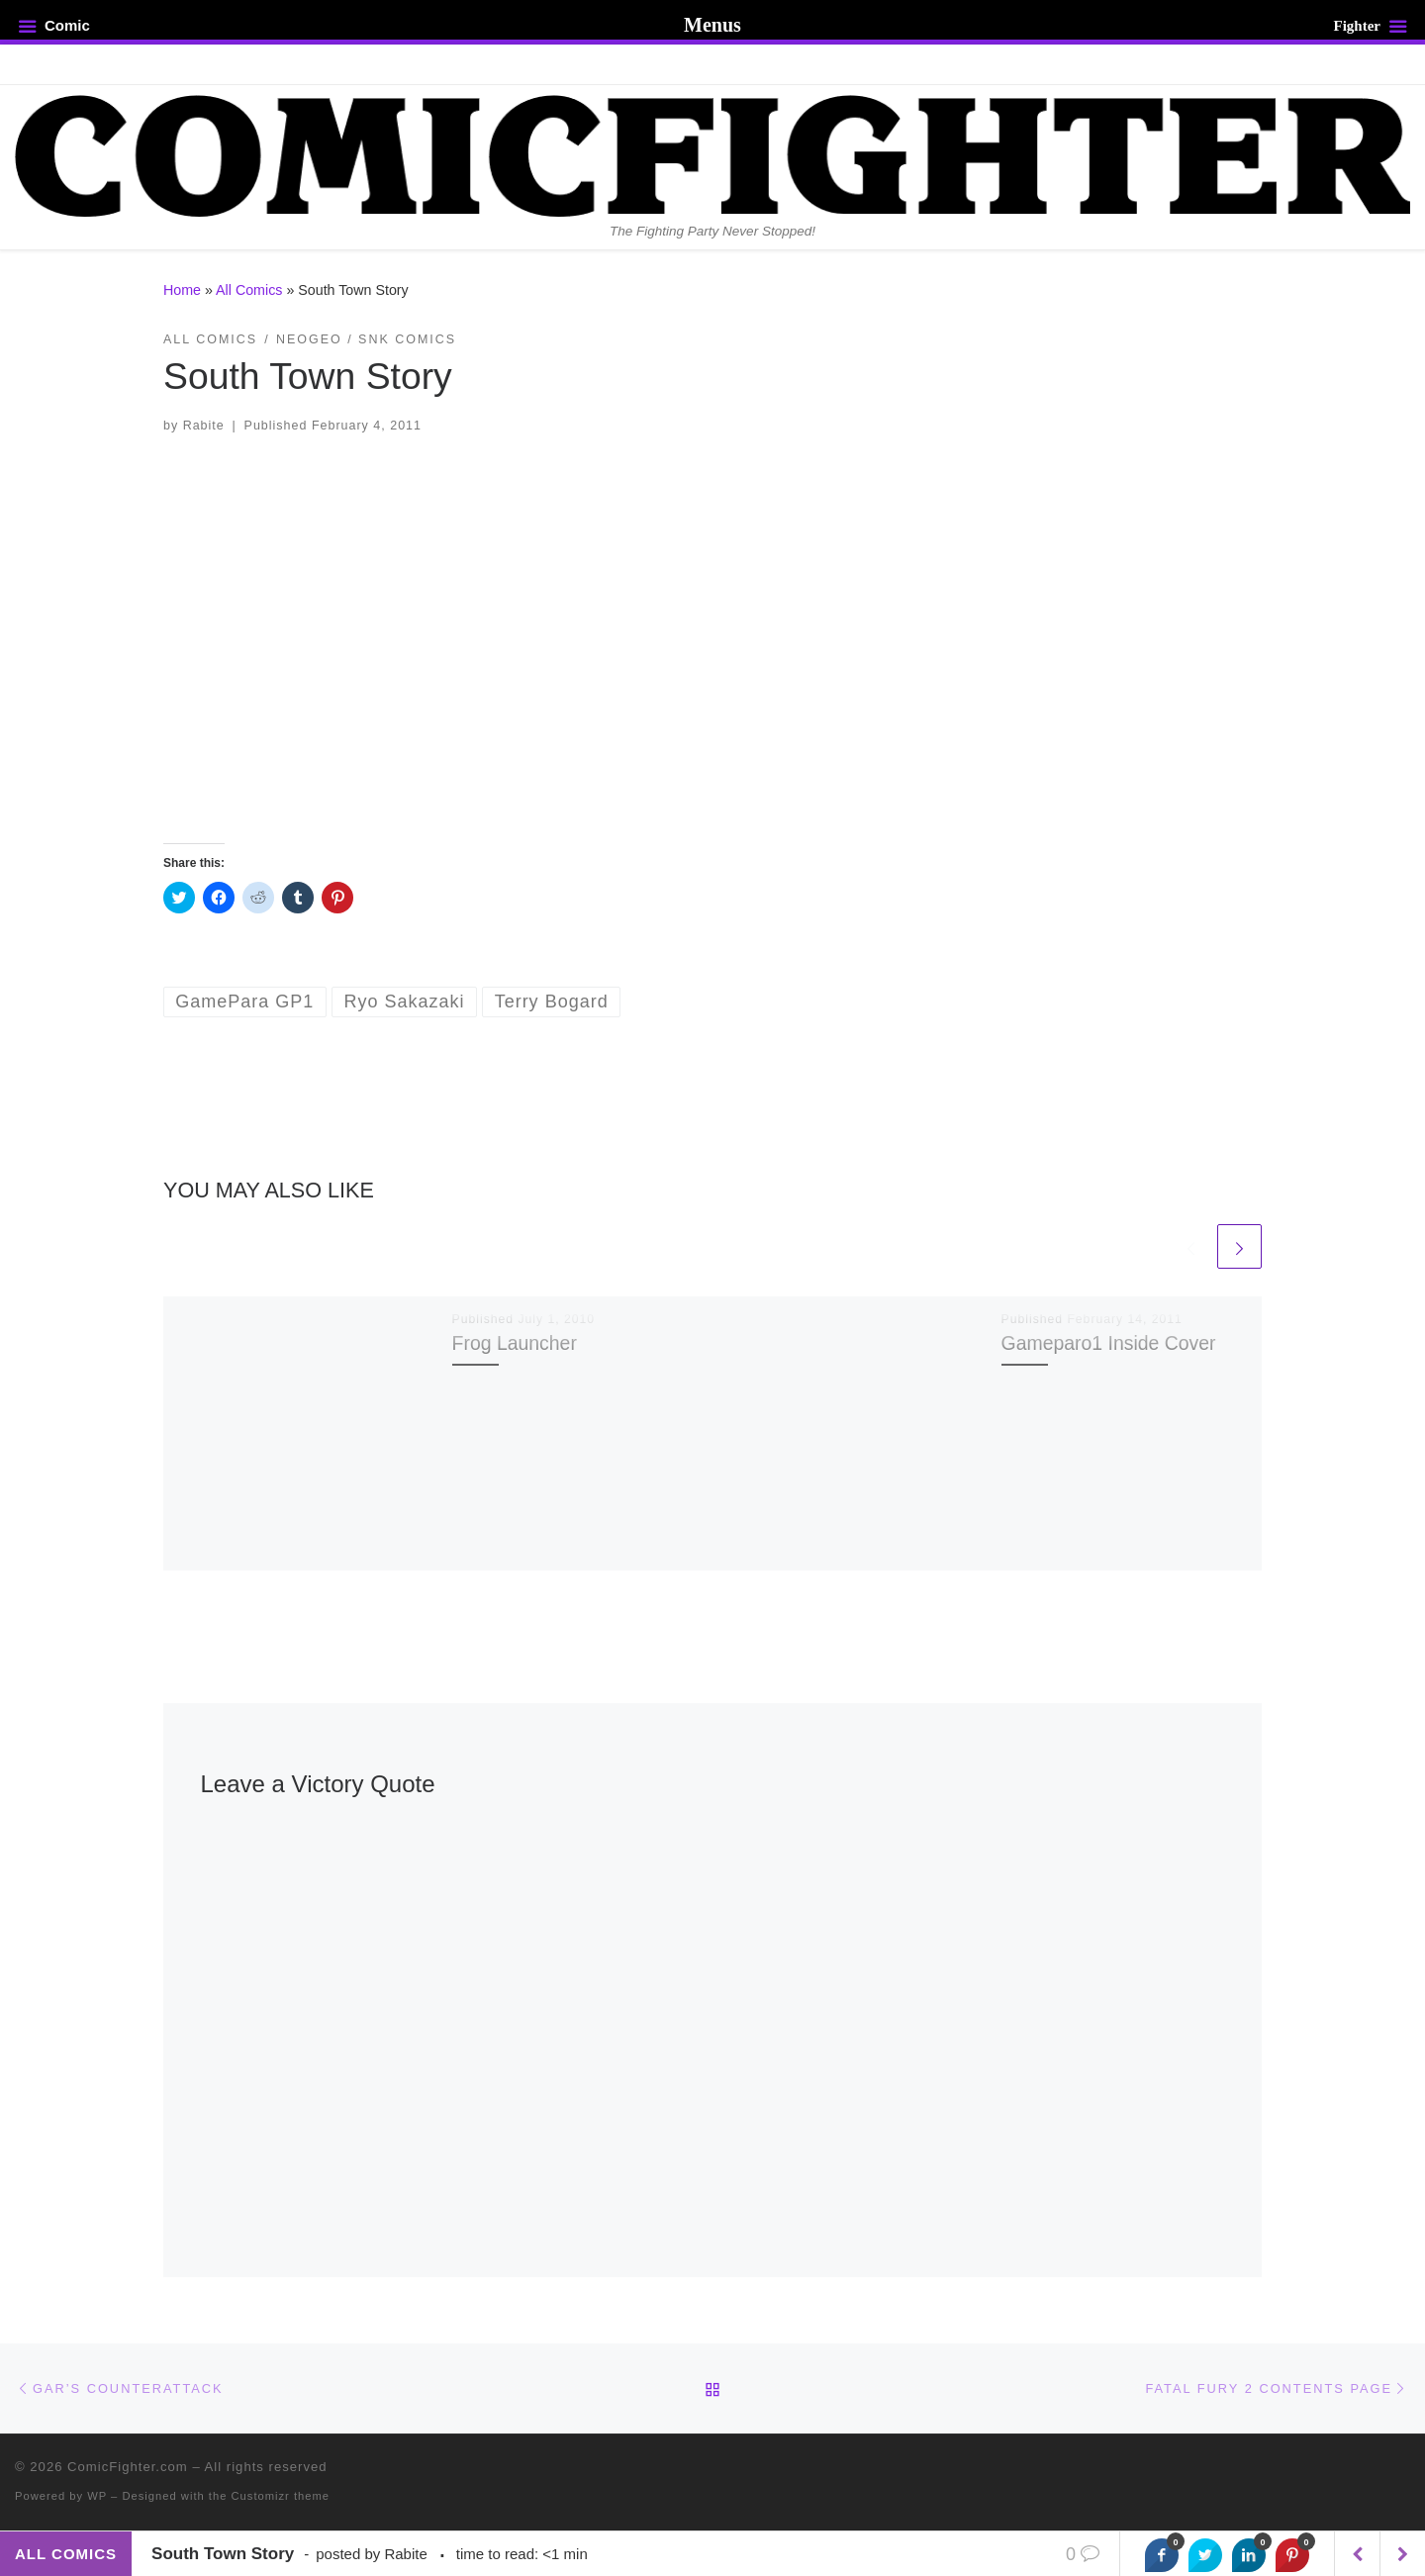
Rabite (204, 425)
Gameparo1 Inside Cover (1108, 1343)
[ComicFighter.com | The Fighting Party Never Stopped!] (712, 153)
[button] (712, 638)
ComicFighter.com (127, 2466)
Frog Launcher (514, 1343)
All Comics (249, 290)
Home (182, 290)
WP (97, 2496)
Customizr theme (281, 2496)
